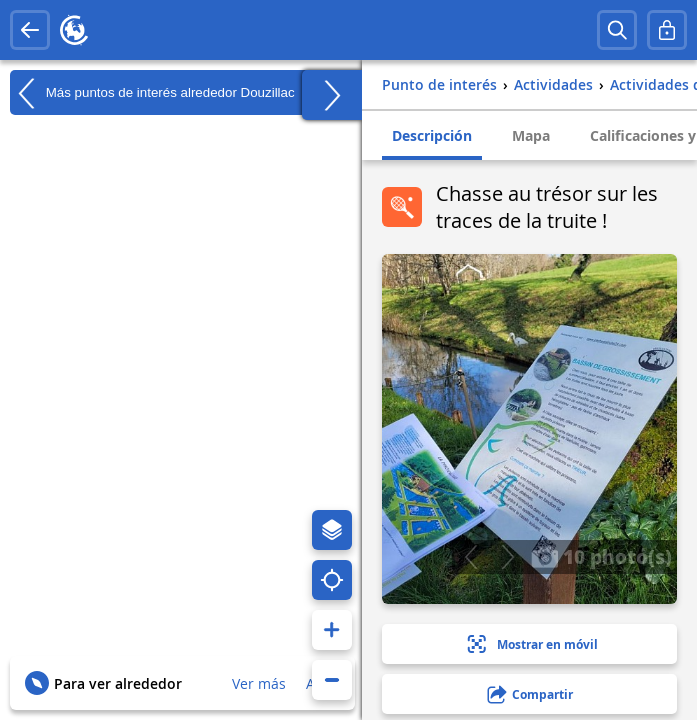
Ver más (259, 683)
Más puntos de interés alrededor (152, 93)
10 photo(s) (601, 556)
